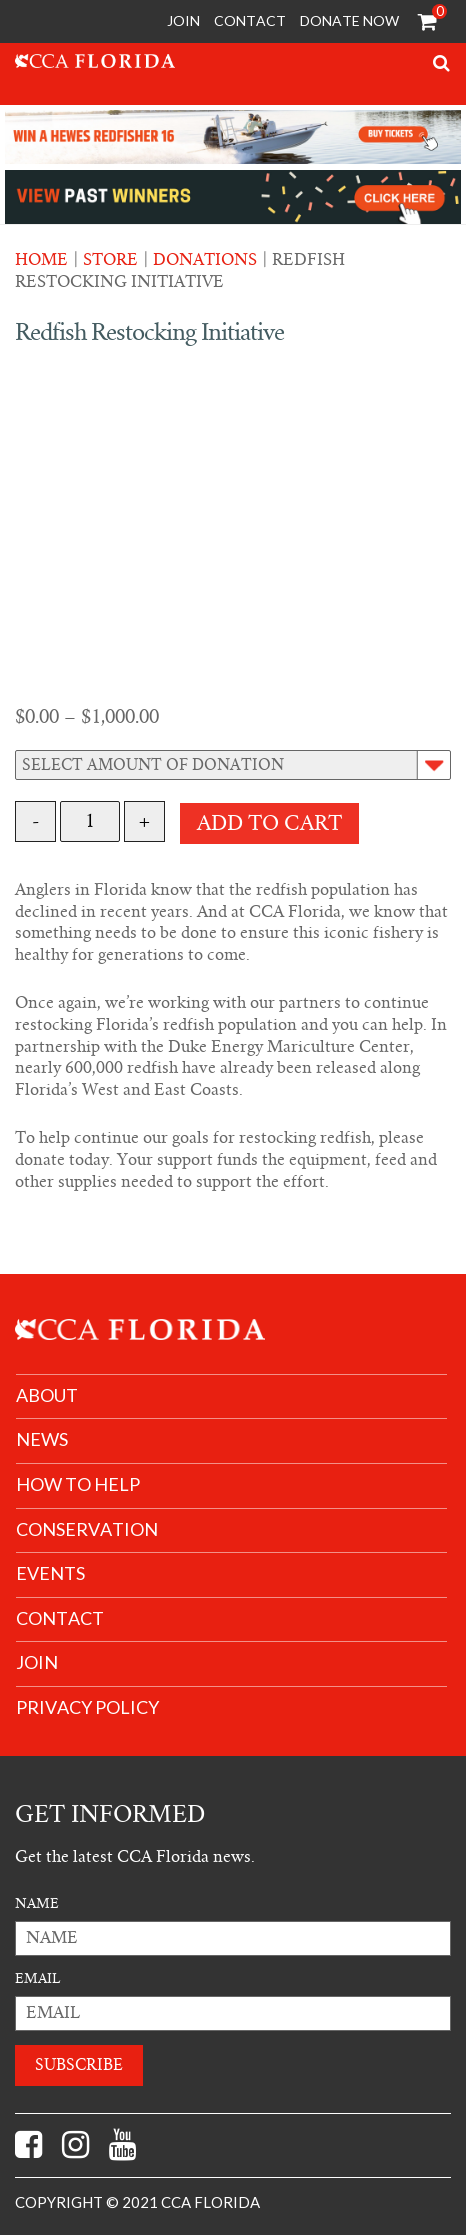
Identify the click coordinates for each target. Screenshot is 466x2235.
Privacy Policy (87, 1707)
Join (183, 20)
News (42, 1439)
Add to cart (269, 823)
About (47, 1395)
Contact (250, 20)
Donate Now (349, 20)
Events (50, 1573)
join (37, 1662)
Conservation (87, 1529)
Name (37, 1903)
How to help (78, 1484)
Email (37, 1978)
